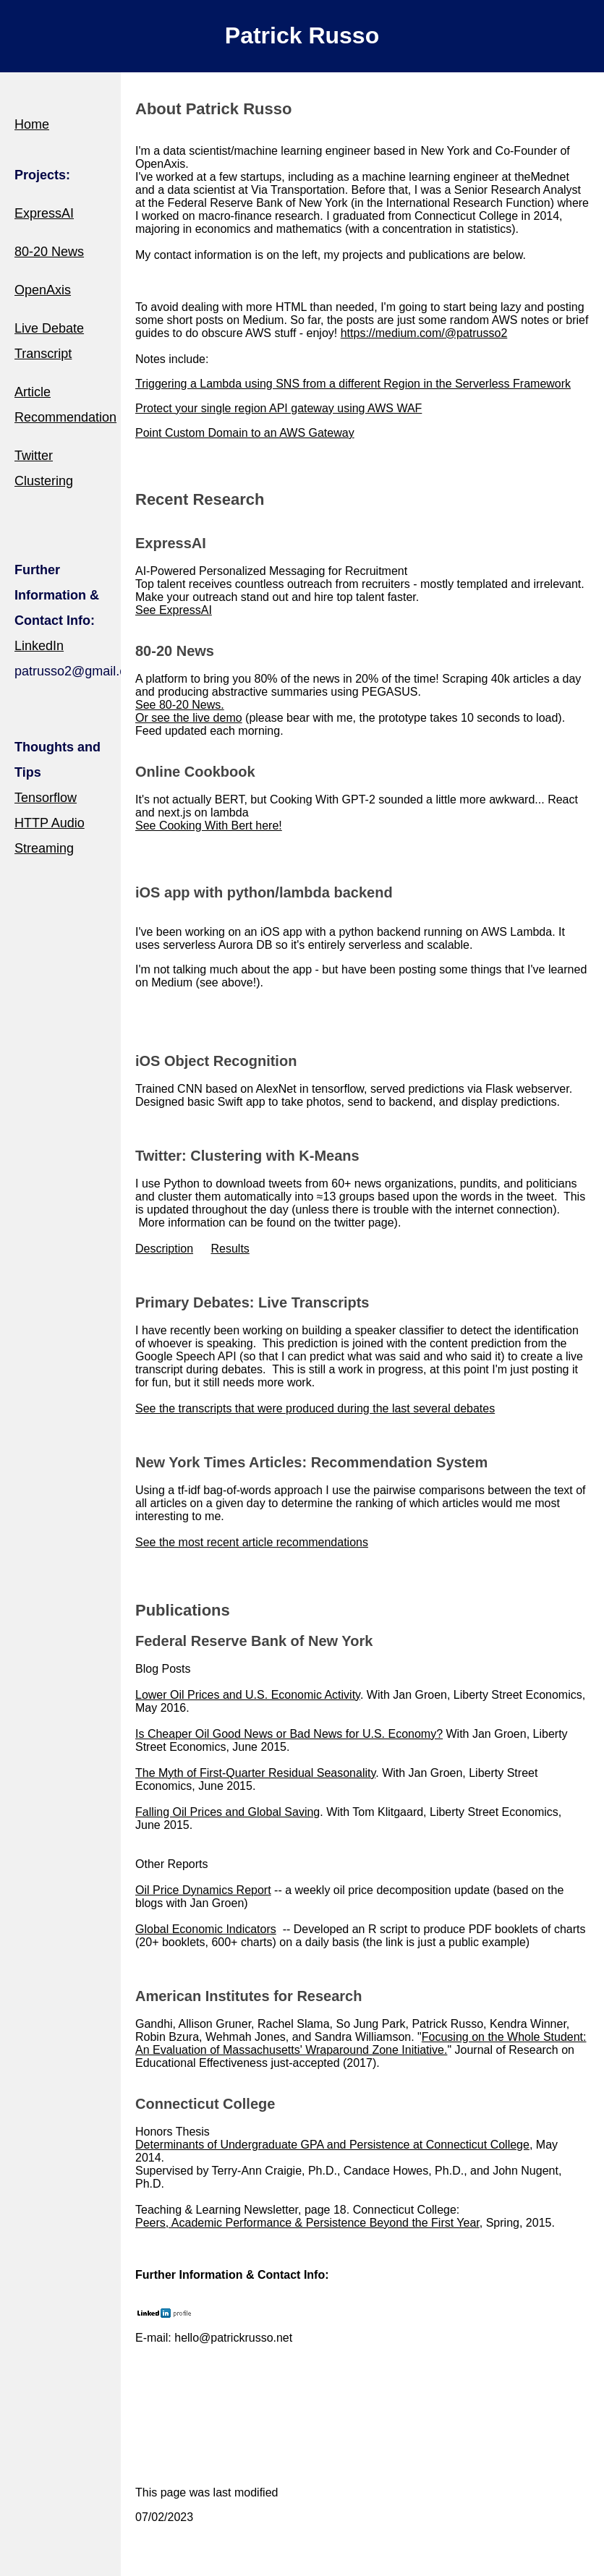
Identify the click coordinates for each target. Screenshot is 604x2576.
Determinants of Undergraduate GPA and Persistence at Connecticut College (332, 2144)
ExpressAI (44, 213)
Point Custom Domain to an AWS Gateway (244, 433)
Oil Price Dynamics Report (203, 1890)
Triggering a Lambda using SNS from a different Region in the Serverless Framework (353, 384)
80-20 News (49, 251)
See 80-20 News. (179, 705)
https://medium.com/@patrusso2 (424, 333)
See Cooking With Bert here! (208, 825)
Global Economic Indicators (205, 1929)
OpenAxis (42, 290)
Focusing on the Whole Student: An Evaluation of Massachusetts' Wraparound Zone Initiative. (361, 2043)
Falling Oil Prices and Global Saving (227, 1812)
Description (164, 1248)
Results (229, 1248)
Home (31, 124)
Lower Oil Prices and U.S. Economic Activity (247, 1695)
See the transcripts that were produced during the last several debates (315, 1408)
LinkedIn (39, 646)
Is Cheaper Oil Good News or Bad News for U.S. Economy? (289, 1734)
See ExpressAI (173, 610)
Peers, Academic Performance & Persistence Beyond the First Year (307, 2223)
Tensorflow (45, 797)
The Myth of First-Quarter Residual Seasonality (255, 1773)
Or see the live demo (188, 718)
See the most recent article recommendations (251, 1542)
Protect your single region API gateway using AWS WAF (278, 408)
